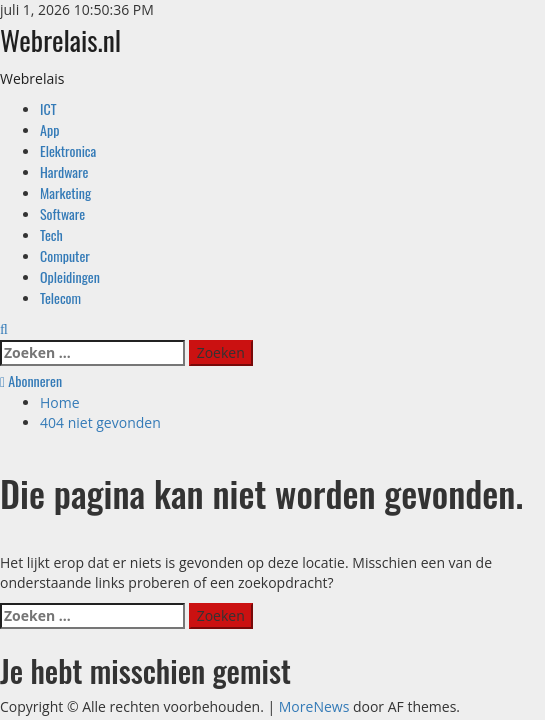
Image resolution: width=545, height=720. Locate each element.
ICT (48, 108)
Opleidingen (70, 276)
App (49, 129)
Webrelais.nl (60, 39)
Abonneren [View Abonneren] (31, 380)
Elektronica (68, 150)
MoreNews (314, 706)
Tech (51, 234)
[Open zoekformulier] (4, 328)
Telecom (60, 297)
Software (62, 213)
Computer (65, 255)
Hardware (64, 171)
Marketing (65, 192)
